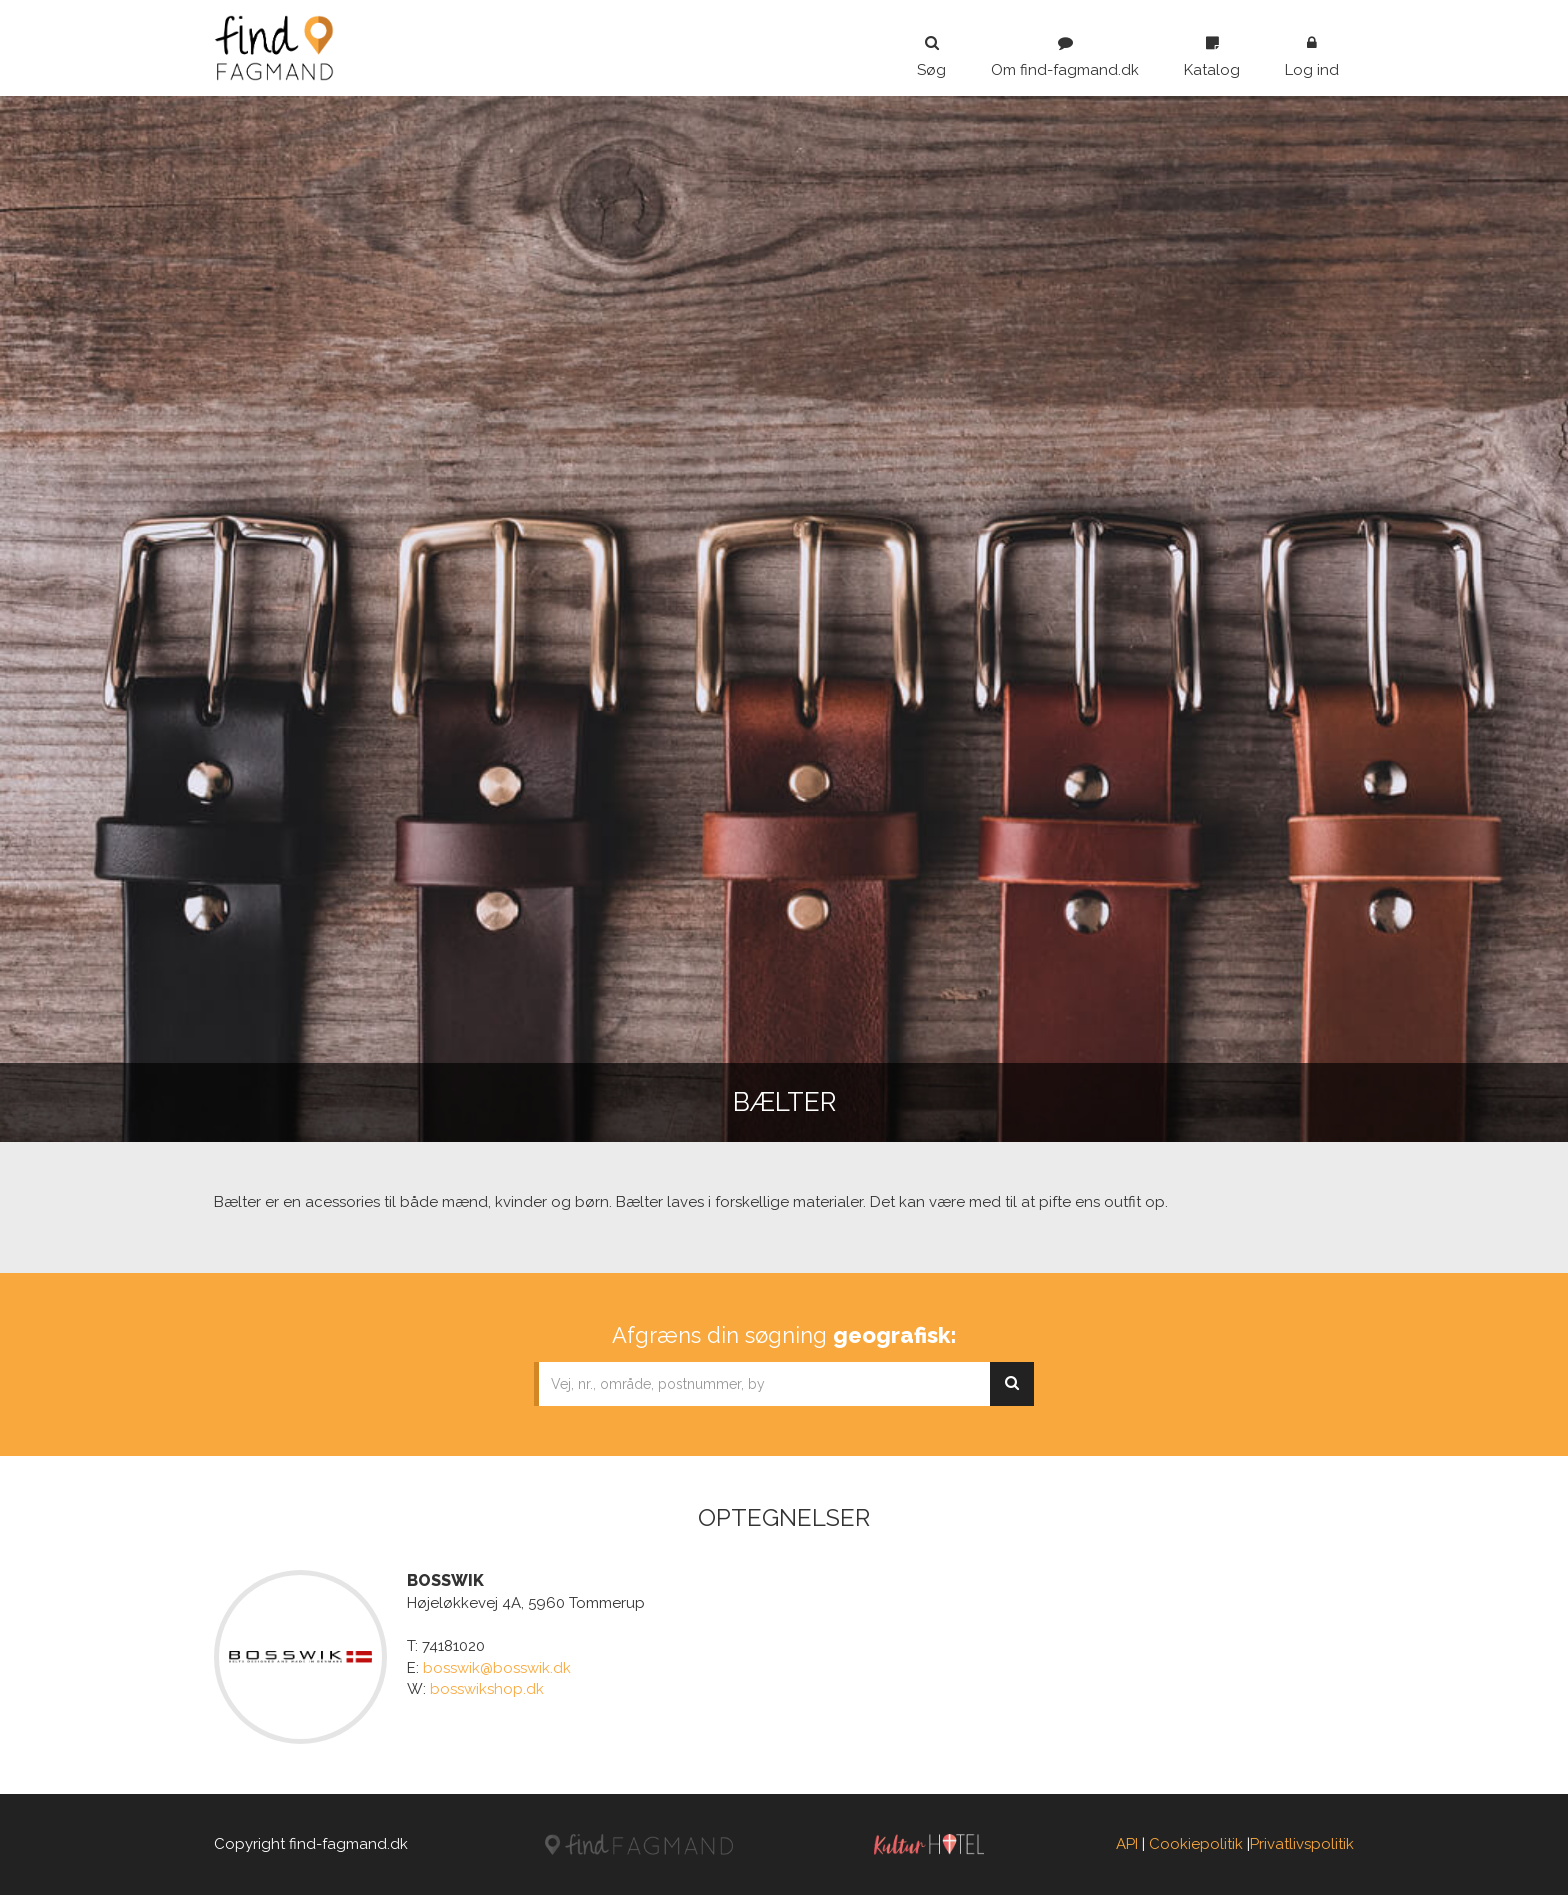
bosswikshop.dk (487, 1689)
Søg (931, 57)
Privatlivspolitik (1302, 1844)
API (1127, 1844)
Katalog (1212, 57)
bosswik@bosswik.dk (497, 1668)
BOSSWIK (445, 1580)
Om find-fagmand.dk (1065, 57)
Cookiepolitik (1196, 1844)
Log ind (1312, 57)
